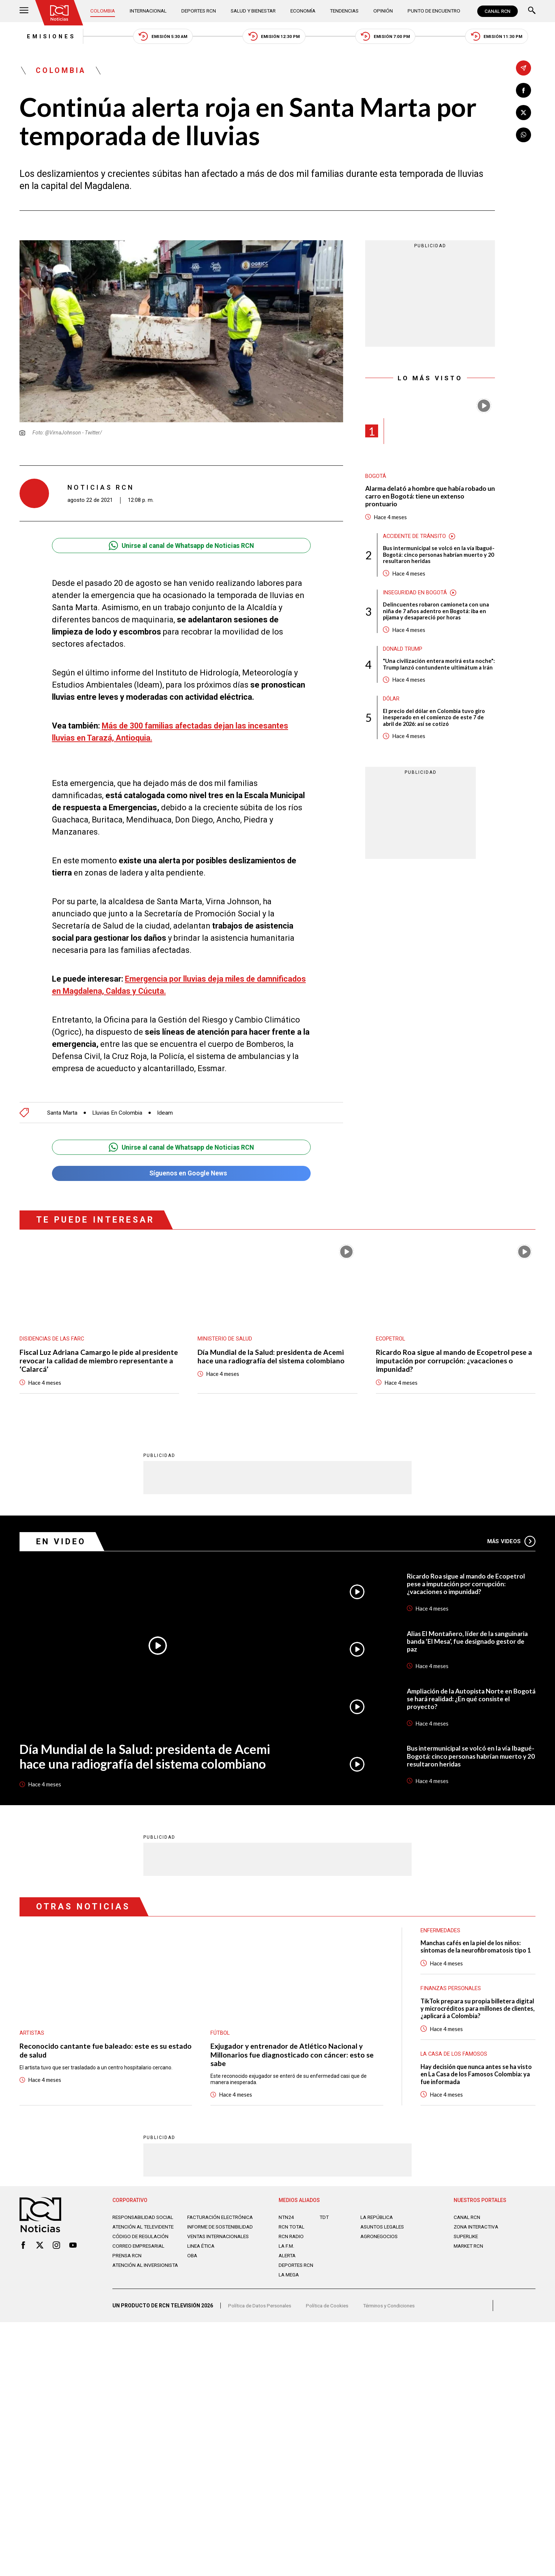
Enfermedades (440, 1929)
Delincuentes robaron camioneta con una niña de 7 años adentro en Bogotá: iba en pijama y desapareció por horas (436, 615)
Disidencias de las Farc (52, 1337)
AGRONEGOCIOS (379, 2237)
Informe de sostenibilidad (207, 2231)
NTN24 (286, 2218)
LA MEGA (289, 2276)
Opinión (382, 11)
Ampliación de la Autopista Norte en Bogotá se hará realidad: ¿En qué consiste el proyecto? (469, 1697)
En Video (62, 1540)
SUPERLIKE (466, 2237)
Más (510, 1539)
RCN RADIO (292, 2237)
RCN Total (292, 2228)
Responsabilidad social (144, 2218)
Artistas (32, 2031)
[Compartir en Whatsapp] (523, 135)
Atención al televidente (144, 2228)
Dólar (391, 710)
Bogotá (375, 477)
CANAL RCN (497, 11)
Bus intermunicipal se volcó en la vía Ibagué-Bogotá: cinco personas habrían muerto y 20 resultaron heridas (433, 557)
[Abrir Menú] (24, 11)
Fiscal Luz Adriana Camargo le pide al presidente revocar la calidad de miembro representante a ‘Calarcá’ (89, 1359)
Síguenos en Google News (181, 1171)
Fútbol (220, 2031)
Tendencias (344, 11)
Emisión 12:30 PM (274, 37)
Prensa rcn (127, 2262)
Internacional (148, 11)
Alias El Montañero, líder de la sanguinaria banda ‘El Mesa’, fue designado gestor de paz (470, 1640)
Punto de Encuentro (432, 11)
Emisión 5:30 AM (159, 37)
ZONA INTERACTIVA (477, 2228)
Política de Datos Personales (261, 2309)
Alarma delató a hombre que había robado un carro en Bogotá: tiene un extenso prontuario (428, 498)
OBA (192, 2262)
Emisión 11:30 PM (503, 37)
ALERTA (288, 2256)
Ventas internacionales (220, 2243)
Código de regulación (141, 2243)
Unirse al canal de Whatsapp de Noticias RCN (181, 547)
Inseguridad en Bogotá (415, 596)
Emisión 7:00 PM (389, 37)
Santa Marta (62, 1110)
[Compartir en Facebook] (523, 90)
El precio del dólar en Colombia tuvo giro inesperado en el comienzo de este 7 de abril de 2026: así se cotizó (434, 729)
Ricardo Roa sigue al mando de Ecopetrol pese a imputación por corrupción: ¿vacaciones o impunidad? (455, 1359)
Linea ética (201, 2253)
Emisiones (44, 37)
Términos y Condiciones (394, 2309)
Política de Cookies (330, 2309)
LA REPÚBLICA (377, 2218)
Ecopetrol (391, 1337)
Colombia (104, 11)
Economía (304, 11)
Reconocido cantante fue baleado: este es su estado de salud (94, 2049)
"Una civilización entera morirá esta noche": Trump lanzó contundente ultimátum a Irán (429, 672)
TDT (324, 2218)
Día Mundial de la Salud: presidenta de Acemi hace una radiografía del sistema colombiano (272, 1355)
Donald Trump (403, 653)
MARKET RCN (469, 2247)
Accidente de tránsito (415, 538)
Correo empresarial (140, 2253)
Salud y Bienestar (254, 11)
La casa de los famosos (454, 2054)
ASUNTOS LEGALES (383, 2228)
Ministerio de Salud (225, 1337)
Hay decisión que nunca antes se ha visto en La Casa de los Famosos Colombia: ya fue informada (470, 2074)
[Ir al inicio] (59, 13)
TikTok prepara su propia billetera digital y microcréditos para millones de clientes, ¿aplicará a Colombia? (476, 2008)
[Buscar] (531, 11)
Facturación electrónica (221, 2218)
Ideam (167, 1110)
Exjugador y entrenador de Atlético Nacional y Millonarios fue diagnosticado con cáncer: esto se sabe (292, 2054)
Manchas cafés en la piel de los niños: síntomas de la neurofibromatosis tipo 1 (477, 1946)
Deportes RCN (199, 11)
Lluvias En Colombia (118, 1110)
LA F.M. (286, 2247)
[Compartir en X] (523, 112)
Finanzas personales (450, 1988)
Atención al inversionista (130, 2275)
